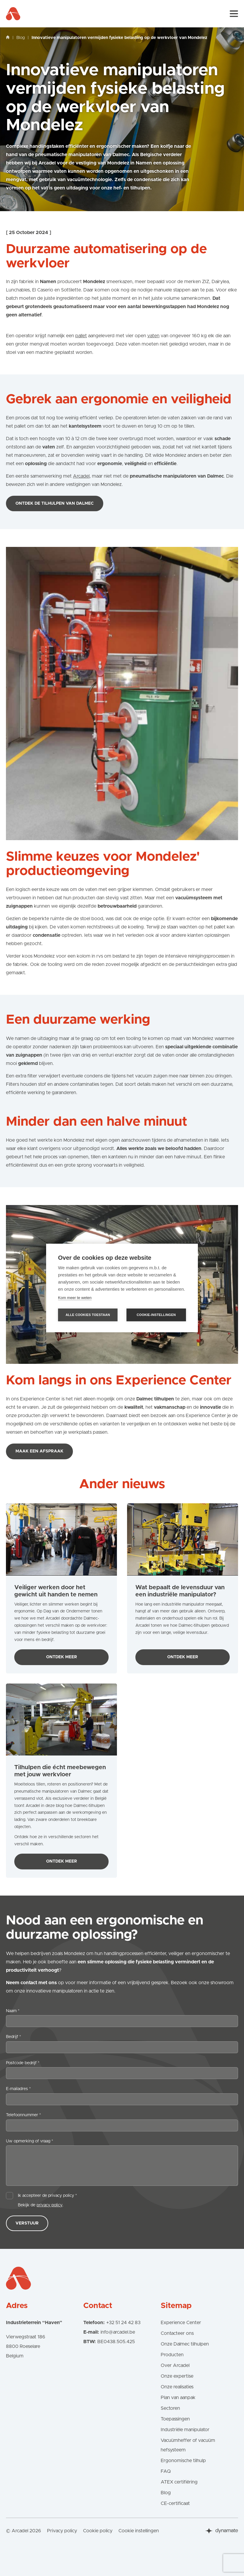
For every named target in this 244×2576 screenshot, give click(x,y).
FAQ (166, 2471)
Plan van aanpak (178, 2397)
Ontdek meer (71, 1659)
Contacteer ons (177, 2333)
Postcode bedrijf (23, 2063)
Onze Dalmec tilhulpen (185, 2344)
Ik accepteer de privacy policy (47, 2196)
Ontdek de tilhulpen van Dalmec (54, 503)
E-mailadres (18, 2089)
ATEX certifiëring (179, 2482)
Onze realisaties (177, 2386)
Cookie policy (97, 2530)
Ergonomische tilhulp (183, 2460)
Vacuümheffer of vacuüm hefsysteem (188, 2445)
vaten (153, 335)
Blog (20, 38)
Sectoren (170, 2408)
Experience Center (181, 2322)
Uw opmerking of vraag (29, 2141)
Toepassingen (175, 2419)
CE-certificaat (175, 2503)
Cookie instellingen (138, 2530)
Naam (13, 2011)
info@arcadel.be (118, 2332)
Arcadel (81, 476)
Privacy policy (62, 2530)
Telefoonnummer (23, 2115)
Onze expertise (177, 2376)
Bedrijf (13, 2037)
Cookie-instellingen (156, 1315)
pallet (81, 335)
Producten (172, 2354)
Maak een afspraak (39, 1451)
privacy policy (49, 2205)
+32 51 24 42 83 (123, 2322)
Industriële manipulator (185, 2429)
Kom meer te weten (75, 1297)
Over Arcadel (175, 2365)
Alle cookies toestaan (87, 1315)
